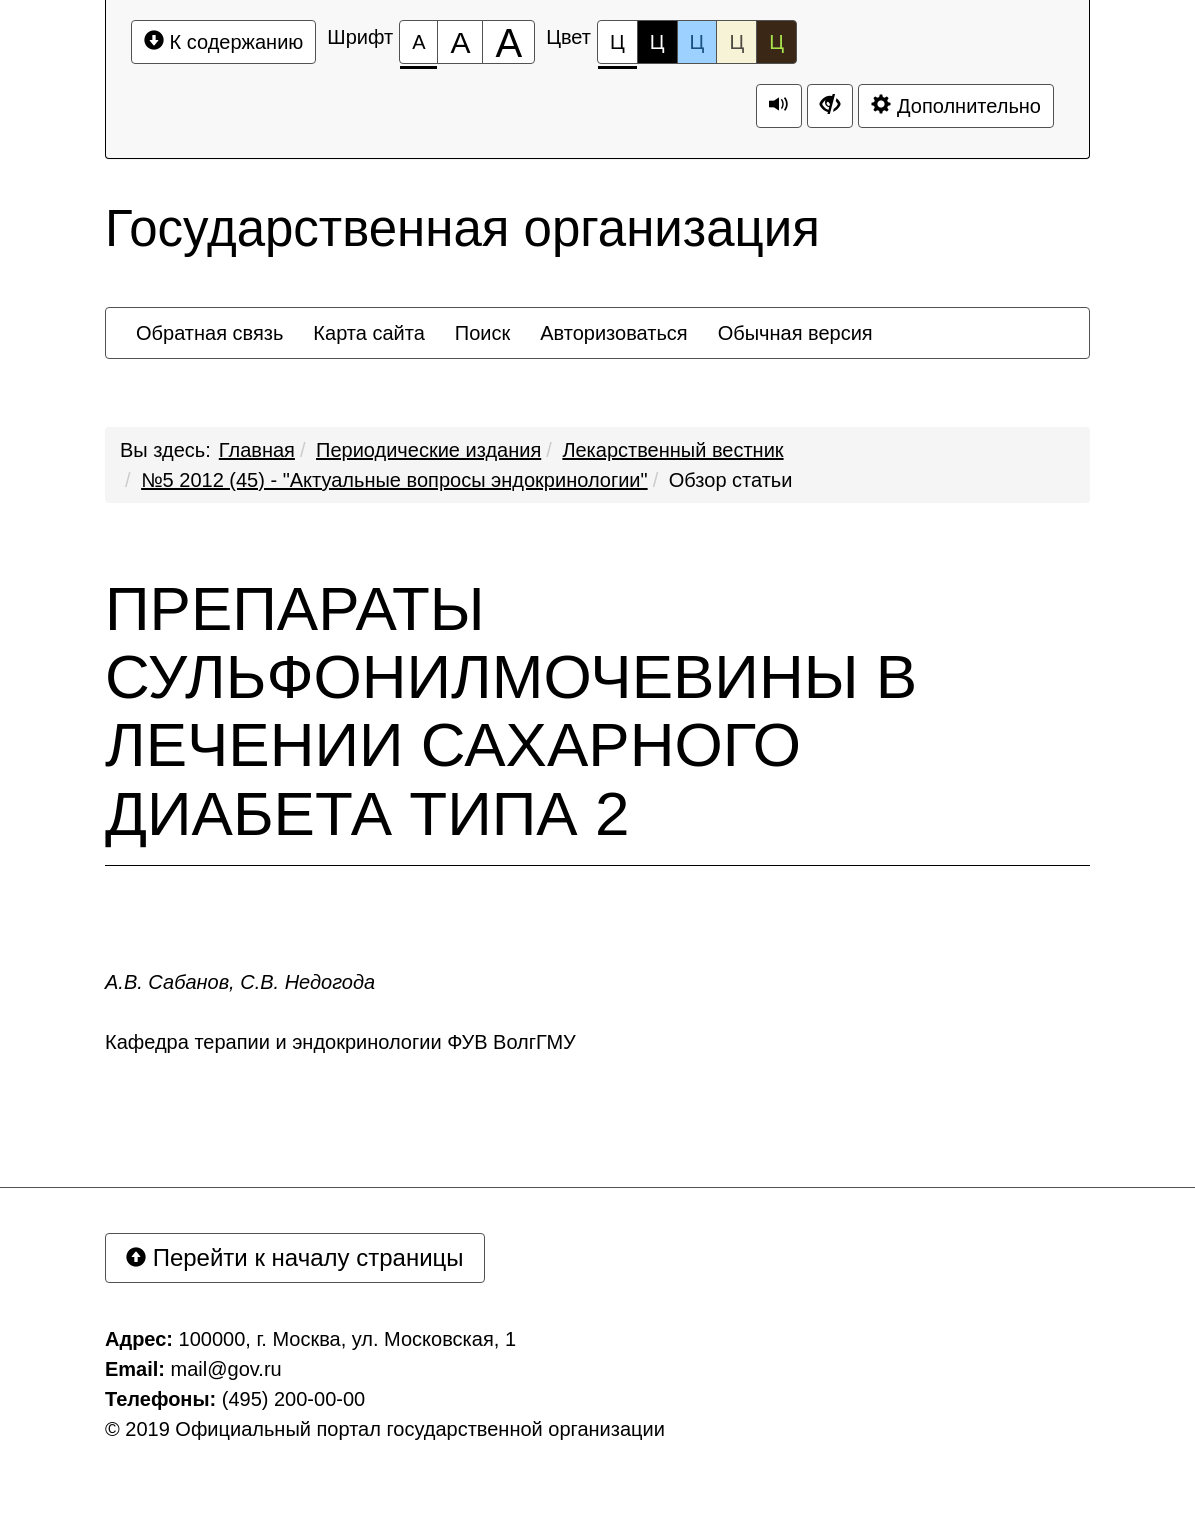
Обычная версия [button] (795, 333)
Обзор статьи (731, 480)
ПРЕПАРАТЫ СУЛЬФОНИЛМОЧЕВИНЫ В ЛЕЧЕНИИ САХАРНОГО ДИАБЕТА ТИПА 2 (511, 711)
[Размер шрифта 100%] (418, 42)
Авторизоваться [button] (613, 333)
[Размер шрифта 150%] (460, 42)
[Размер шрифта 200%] (508, 42)
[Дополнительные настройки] (830, 106)
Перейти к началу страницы (295, 1257)
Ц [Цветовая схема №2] (657, 42)
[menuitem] (209, 333)
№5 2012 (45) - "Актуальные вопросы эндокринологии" (394, 480)
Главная (257, 450)
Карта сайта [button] (368, 333)
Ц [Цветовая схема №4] (736, 42)
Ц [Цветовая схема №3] (697, 42)
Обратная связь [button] (209, 333)
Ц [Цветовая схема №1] (617, 47)
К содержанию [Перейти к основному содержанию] (223, 41)
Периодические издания (428, 450)
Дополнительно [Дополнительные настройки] (956, 105)
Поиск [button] (482, 333)
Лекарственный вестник (672, 450)
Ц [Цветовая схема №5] (776, 42)
